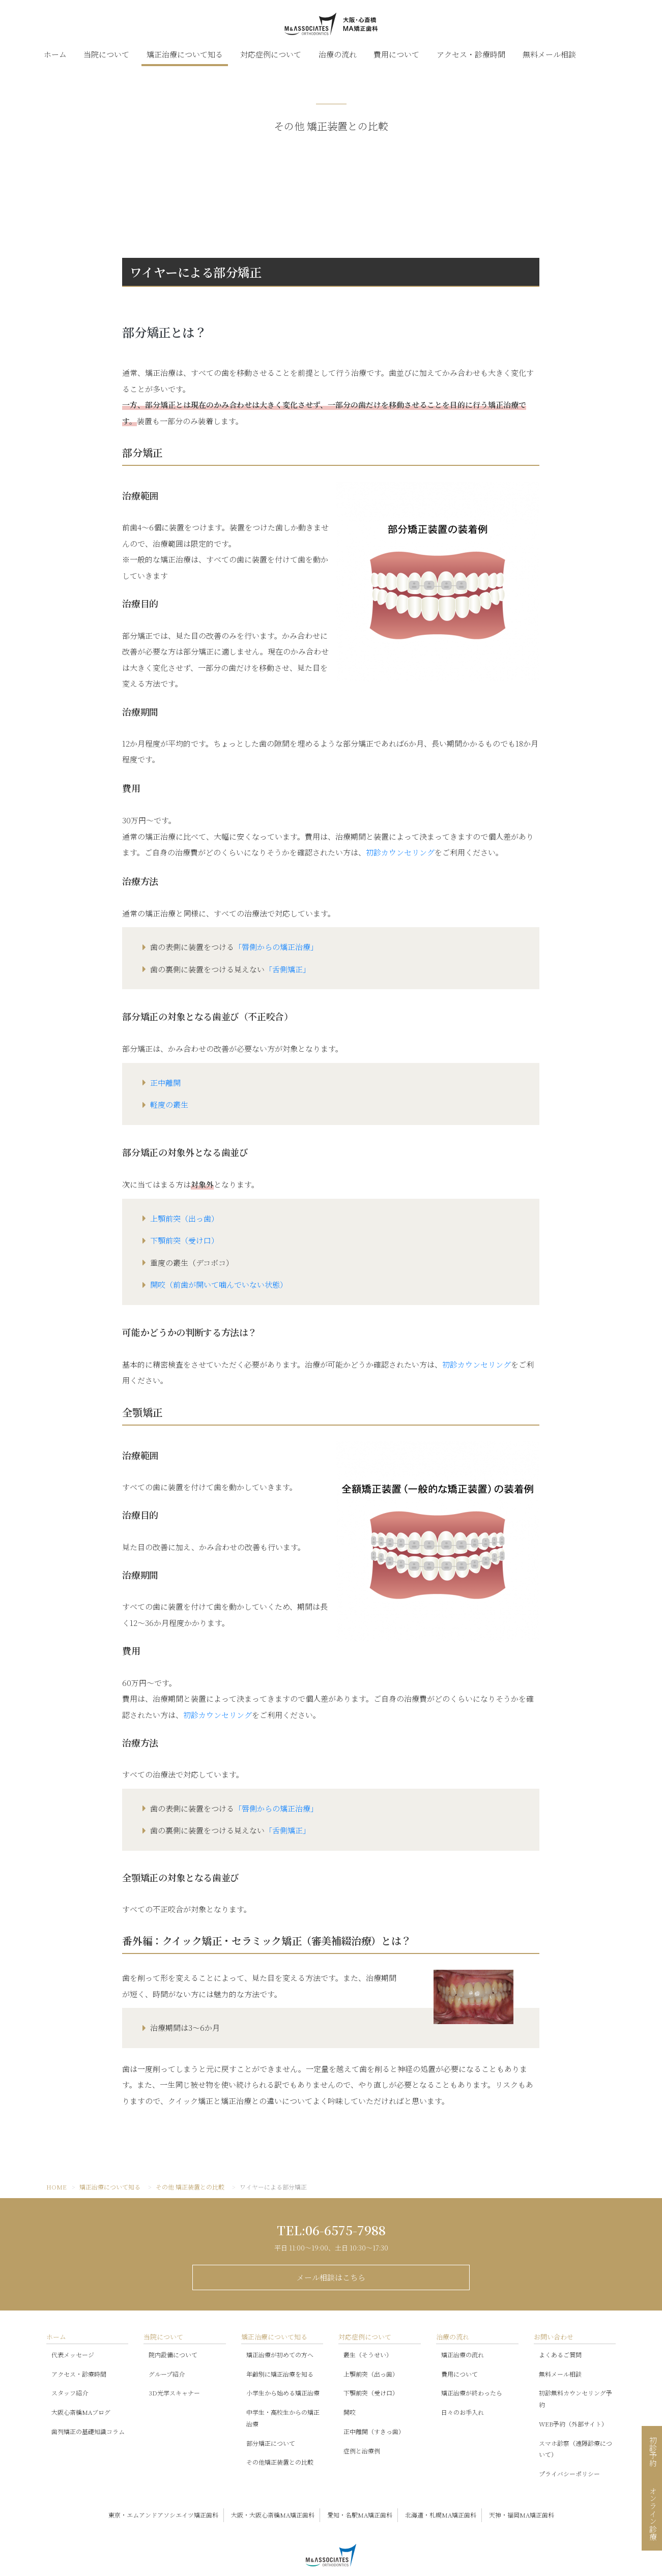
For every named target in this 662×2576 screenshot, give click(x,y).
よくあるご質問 (560, 2354)
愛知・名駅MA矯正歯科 (359, 2514)
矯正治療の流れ (462, 2354)
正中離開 (165, 1082)
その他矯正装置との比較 (279, 2461)
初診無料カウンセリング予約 (575, 2398)
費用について (396, 54)
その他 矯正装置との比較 (190, 2186)
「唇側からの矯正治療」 (276, 946)
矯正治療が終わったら (471, 2392)
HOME (56, 2186)
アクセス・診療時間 (471, 54)
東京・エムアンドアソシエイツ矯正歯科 (163, 2514)
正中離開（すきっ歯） (374, 2431)
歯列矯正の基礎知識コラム (88, 2431)
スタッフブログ (595, 54)
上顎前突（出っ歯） (184, 1218)
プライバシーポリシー (569, 2473)
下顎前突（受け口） (184, 1240)
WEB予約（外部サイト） (573, 2423)
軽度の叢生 (169, 1104)
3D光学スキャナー (174, 2392)
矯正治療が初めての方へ (279, 2354)
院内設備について (173, 2354)
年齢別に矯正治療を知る (279, 2373)
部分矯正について (270, 2443)
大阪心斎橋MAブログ (80, 2412)
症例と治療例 (361, 2450)
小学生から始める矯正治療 (283, 2392)
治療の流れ (338, 54)
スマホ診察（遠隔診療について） (575, 2449)
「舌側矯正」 (287, 969)
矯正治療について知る (185, 54)
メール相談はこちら (331, 2276)
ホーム (55, 54)
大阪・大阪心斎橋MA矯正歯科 (272, 2514)
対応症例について (270, 54)
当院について (106, 54)
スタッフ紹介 (69, 2392)
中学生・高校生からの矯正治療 (283, 2418)
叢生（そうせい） (367, 2354)
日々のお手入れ (462, 2412)
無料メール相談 (549, 54)
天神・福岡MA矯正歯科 (521, 2514)
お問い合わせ (553, 2337)
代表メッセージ (72, 2354)
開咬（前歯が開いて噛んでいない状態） (218, 1284)
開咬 (349, 2412)
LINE (616, 54)
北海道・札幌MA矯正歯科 (440, 2514)
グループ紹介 (167, 2373)
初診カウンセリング (400, 852)
